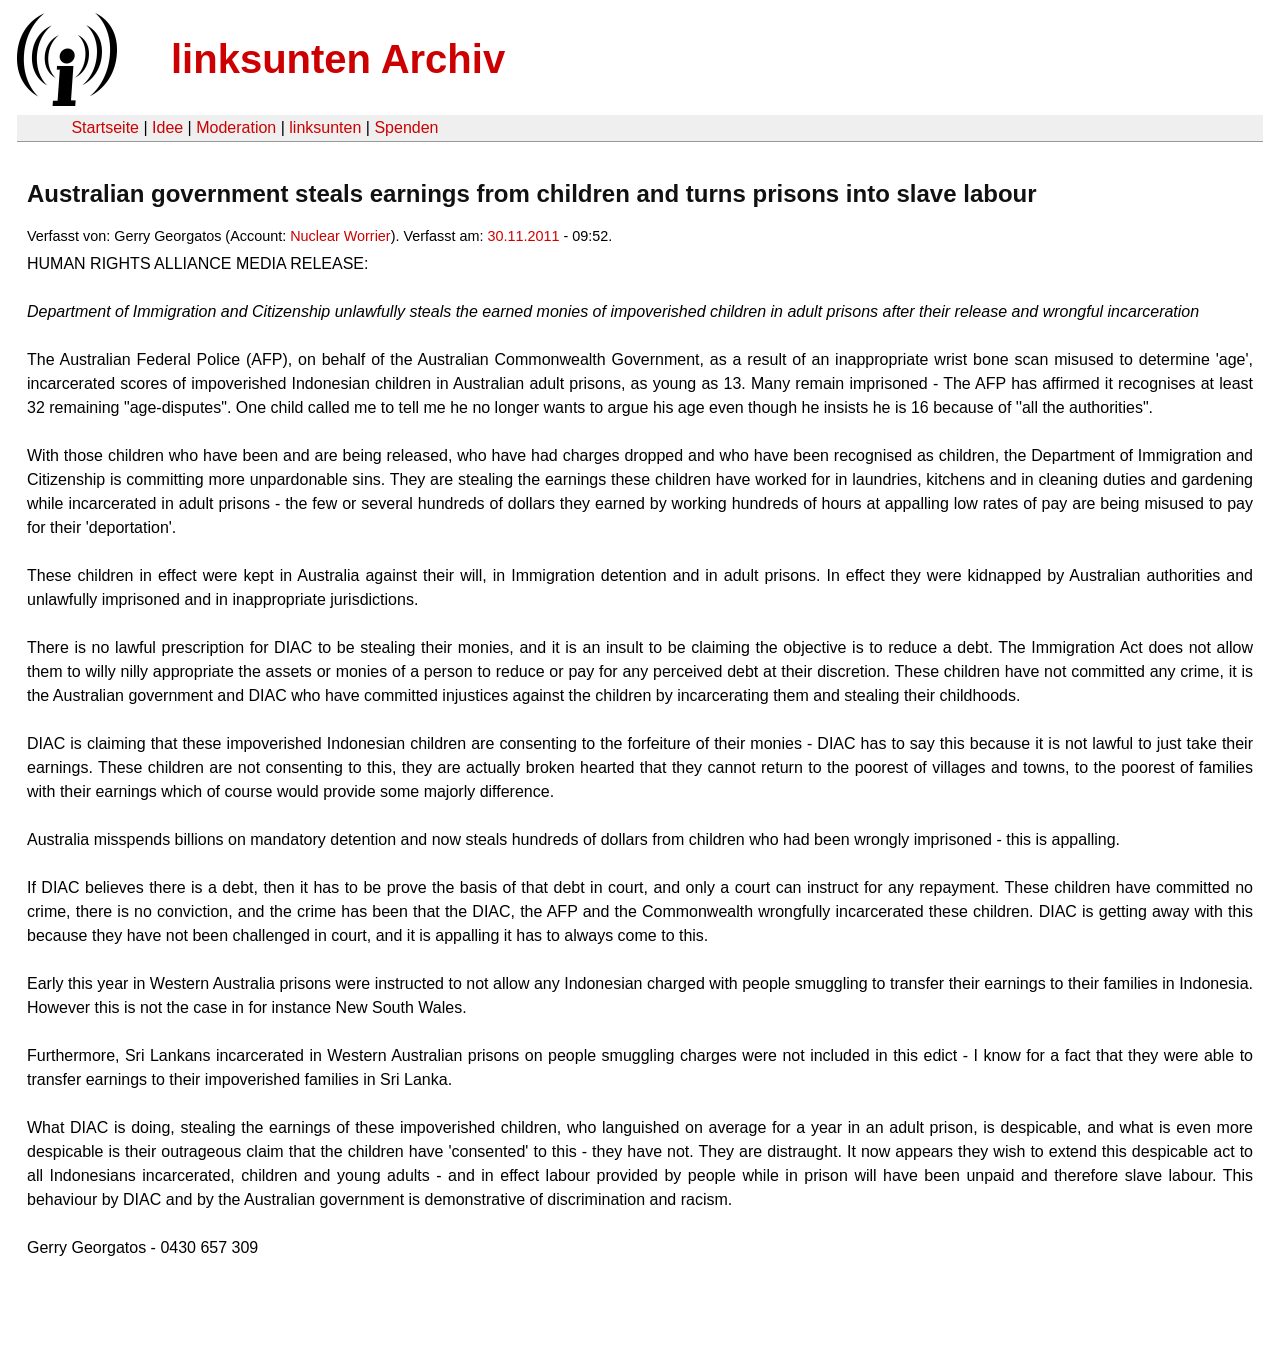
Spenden (406, 127)
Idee (167, 127)
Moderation (236, 127)
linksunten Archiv (338, 59)
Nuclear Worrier (340, 236)
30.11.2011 (523, 236)
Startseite (105, 127)
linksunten (325, 127)
